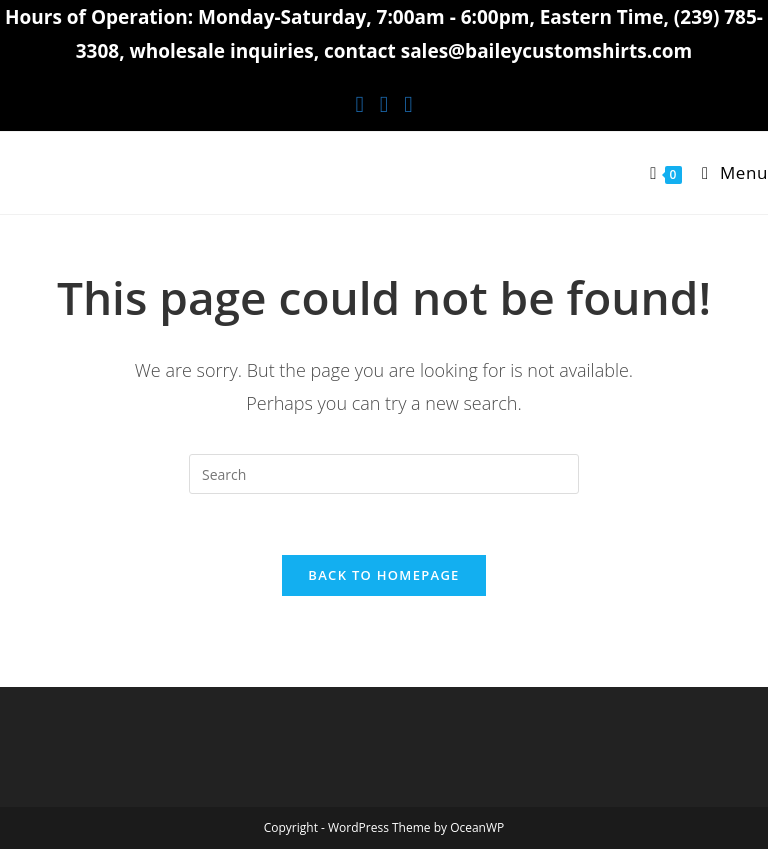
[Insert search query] (384, 474)
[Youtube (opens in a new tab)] (408, 103)
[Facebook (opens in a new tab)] (359, 103)
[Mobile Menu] (727, 172)
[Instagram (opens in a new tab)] (384, 103)
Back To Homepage (383, 575)
